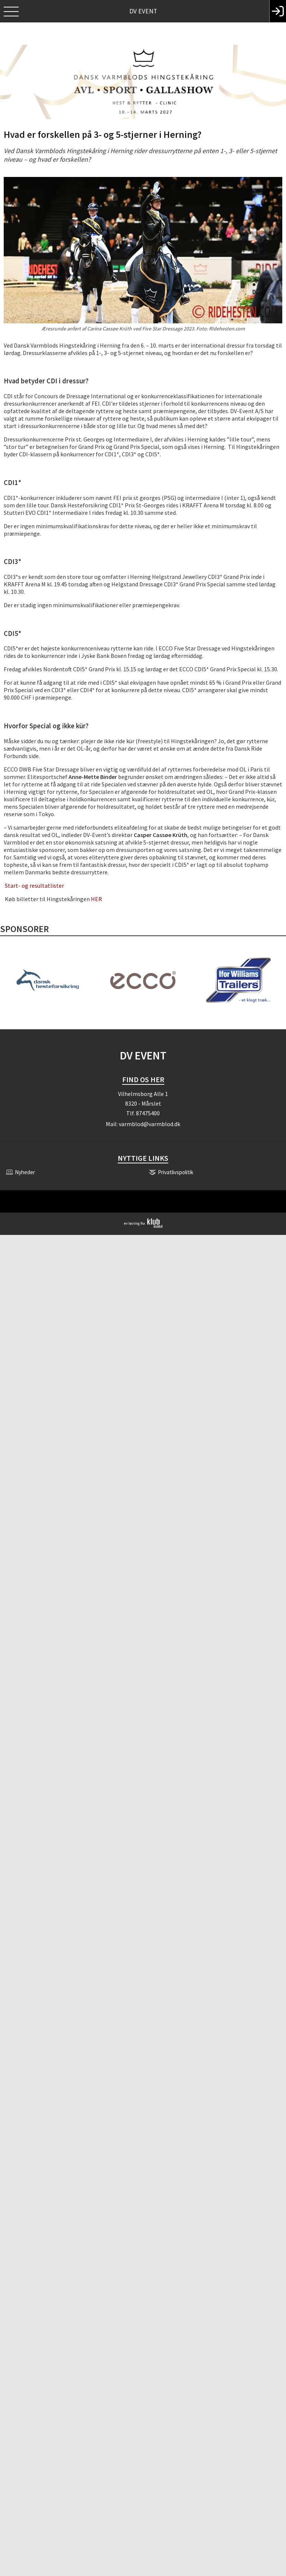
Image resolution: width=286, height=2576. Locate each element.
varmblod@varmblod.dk (149, 1124)
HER (96, 899)
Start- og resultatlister (34, 885)
